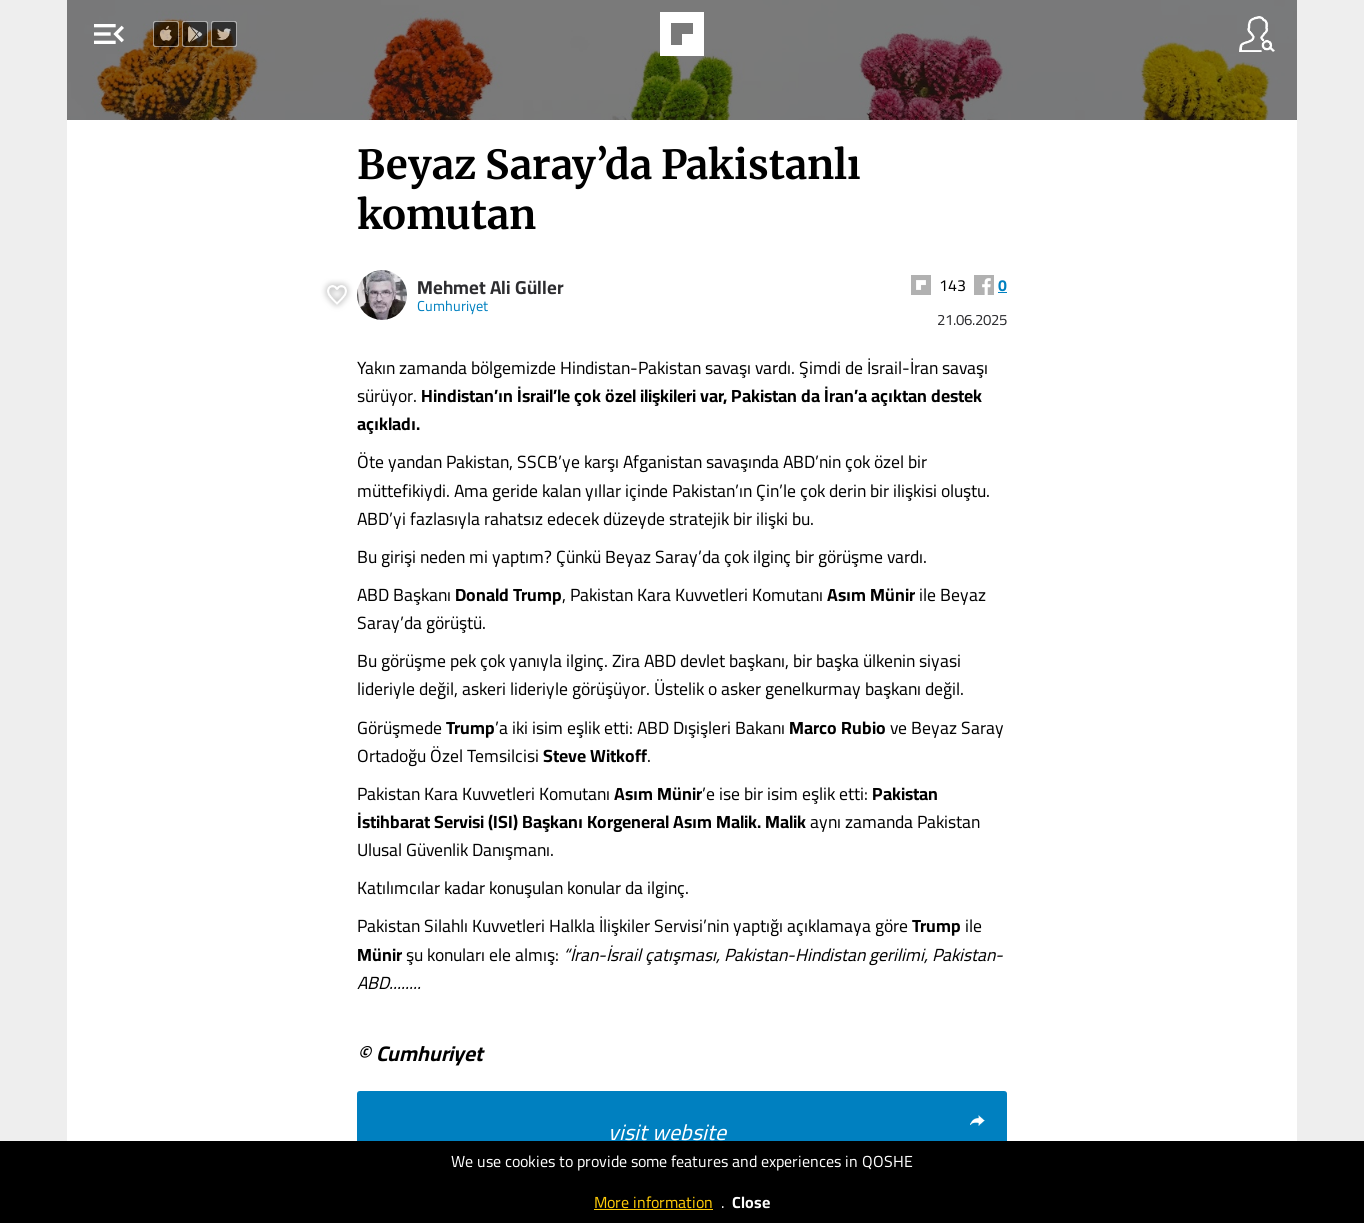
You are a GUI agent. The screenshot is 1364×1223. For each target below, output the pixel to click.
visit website (797, 1132)
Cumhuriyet (452, 305)
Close (751, 1202)
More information (653, 1202)
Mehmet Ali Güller (490, 287)
